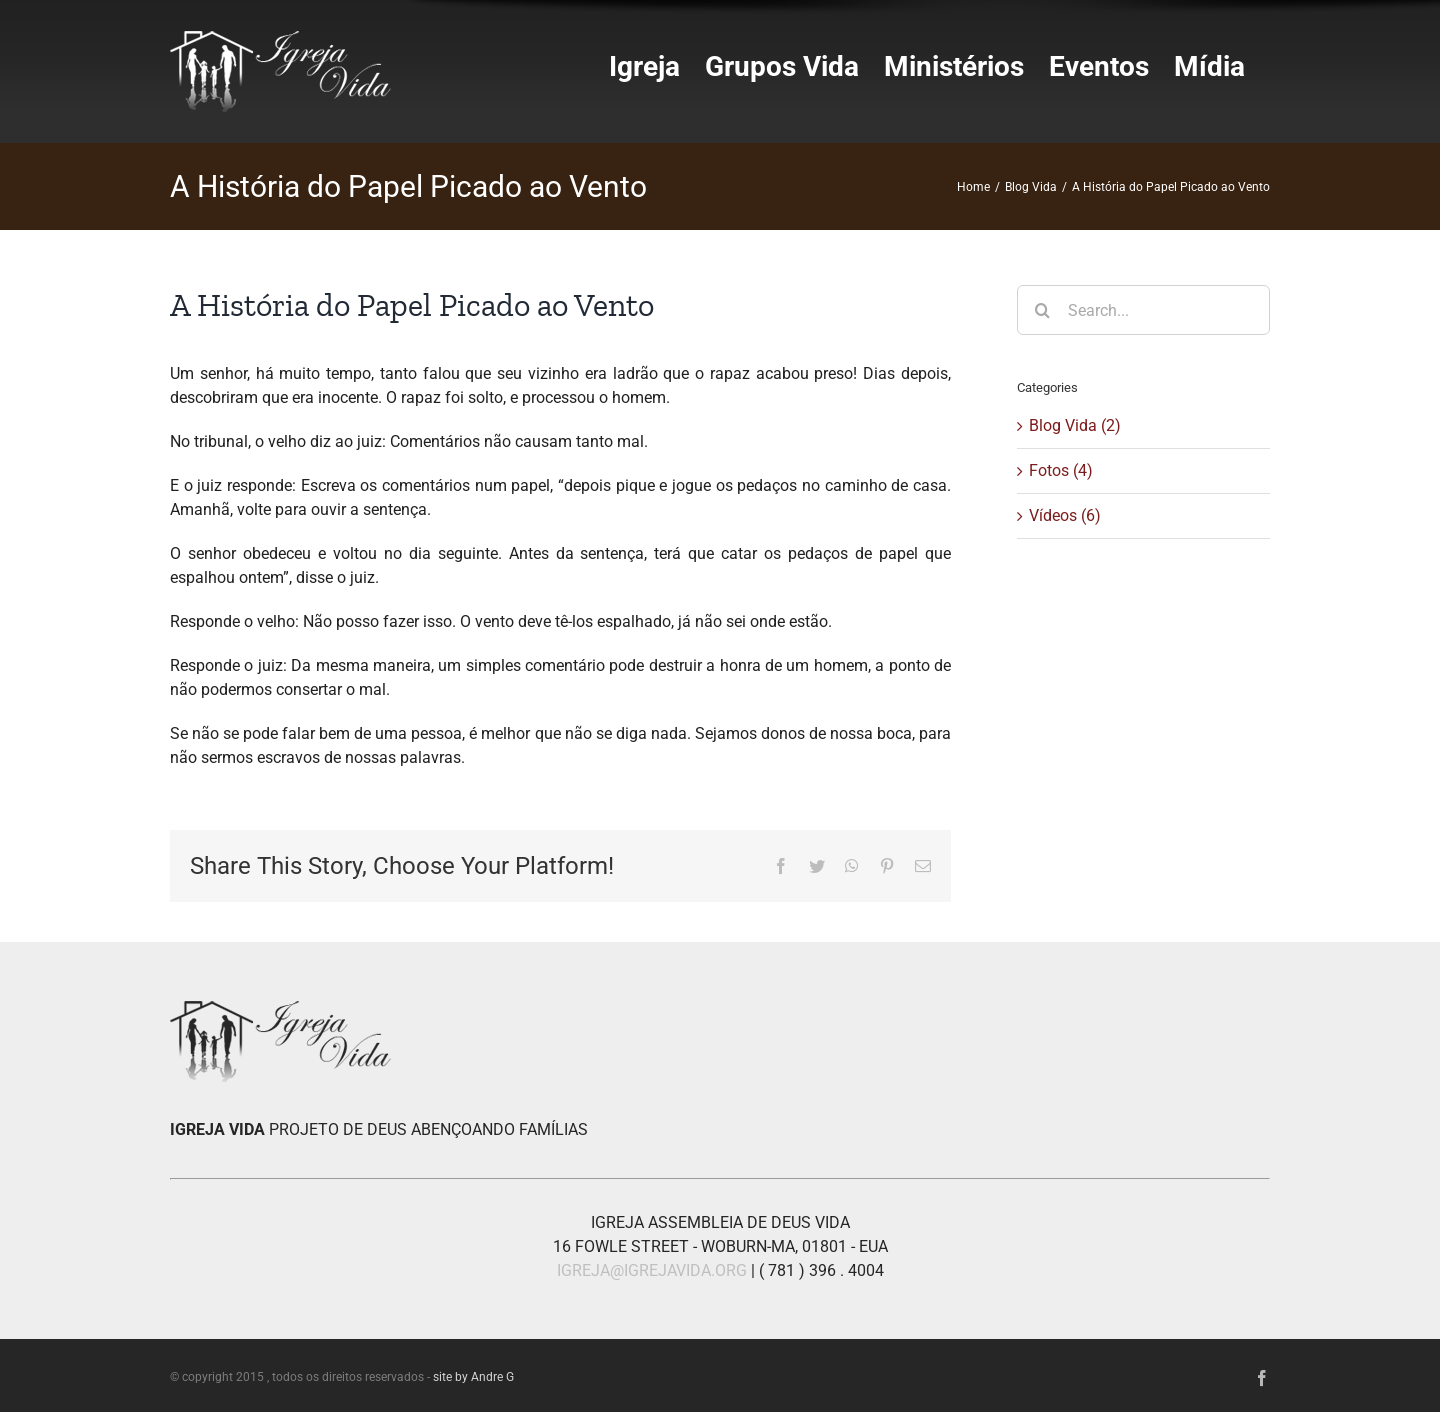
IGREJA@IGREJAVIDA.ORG (652, 1270)
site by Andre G (473, 1377)
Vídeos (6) (1065, 515)
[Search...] (1143, 310)
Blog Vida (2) (1075, 425)
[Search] (1042, 310)
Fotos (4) (1061, 470)
